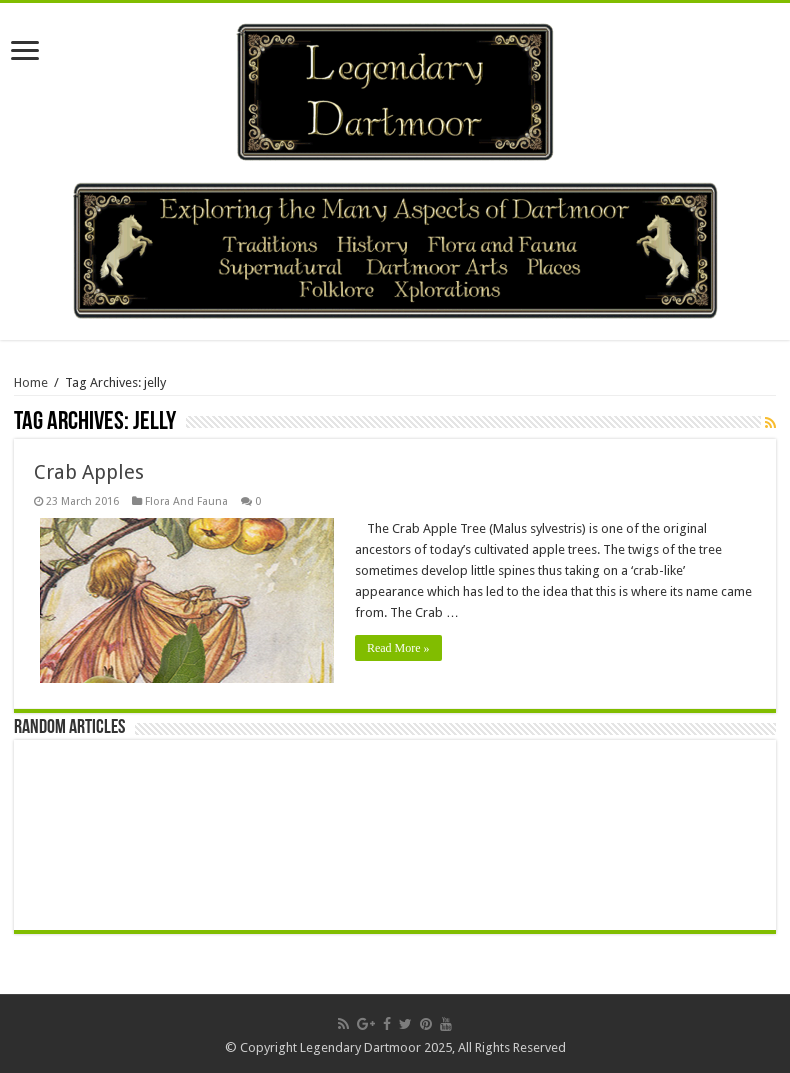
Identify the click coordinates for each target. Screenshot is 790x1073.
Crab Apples (89, 472)
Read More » (398, 648)
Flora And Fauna (186, 501)
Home (31, 382)
